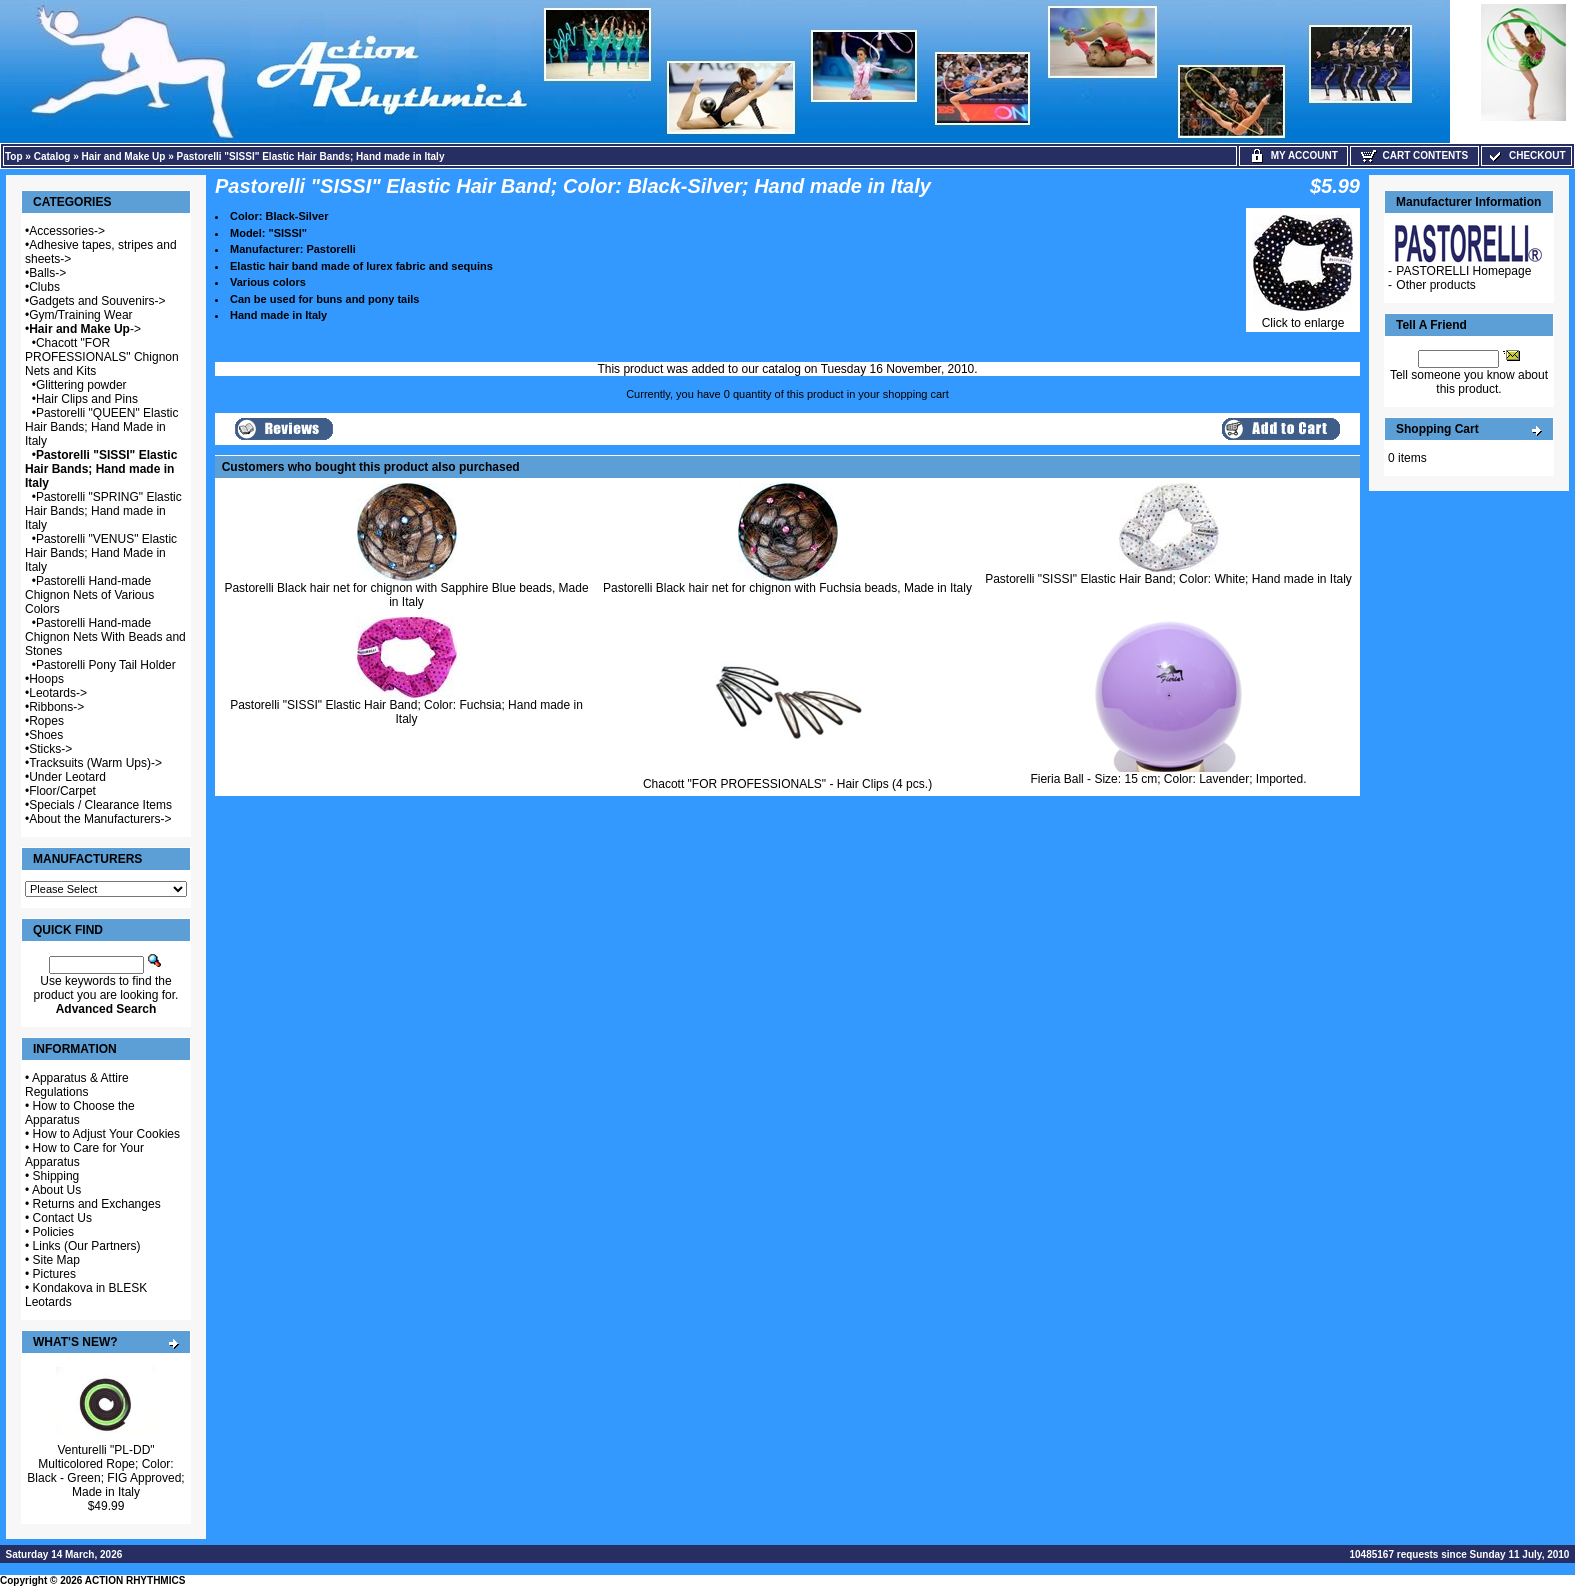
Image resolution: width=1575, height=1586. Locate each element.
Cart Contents (1414, 155)
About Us (56, 1190)
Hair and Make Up (124, 156)
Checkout (1526, 155)
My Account (1293, 155)
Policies (53, 1232)
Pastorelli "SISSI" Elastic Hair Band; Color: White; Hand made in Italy (1168, 579)
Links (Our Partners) (87, 1246)
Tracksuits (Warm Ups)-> (95, 763)
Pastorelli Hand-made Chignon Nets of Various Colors (89, 595)
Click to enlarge (1303, 317)
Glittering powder (81, 385)
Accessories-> (67, 231)
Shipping (56, 1176)
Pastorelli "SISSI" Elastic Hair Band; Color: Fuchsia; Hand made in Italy (406, 712)
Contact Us (62, 1218)
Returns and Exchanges (97, 1204)
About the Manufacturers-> (100, 819)
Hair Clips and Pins (87, 399)
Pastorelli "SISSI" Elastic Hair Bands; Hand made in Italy (311, 156)
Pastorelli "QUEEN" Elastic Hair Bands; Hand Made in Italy (101, 427)
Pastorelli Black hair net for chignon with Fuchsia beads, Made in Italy (787, 588)
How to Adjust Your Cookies (106, 1134)
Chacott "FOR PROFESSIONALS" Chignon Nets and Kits (102, 357)
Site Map (56, 1260)
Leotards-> (58, 693)
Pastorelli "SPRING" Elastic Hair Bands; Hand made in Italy (103, 511)
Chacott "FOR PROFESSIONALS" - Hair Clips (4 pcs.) (787, 784)
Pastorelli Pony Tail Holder (106, 665)
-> (85, 329)
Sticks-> (50, 749)
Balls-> (47, 273)
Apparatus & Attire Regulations (77, 1085)
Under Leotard (67, 777)
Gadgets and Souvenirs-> (97, 301)
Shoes (46, 735)
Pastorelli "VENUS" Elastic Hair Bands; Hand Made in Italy (101, 553)
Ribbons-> (56, 707)
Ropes (46, 721)
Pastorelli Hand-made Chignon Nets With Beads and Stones (105, 637)
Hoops (46, 679)
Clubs (44, 287)
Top (14, 156)
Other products (1435, 285)
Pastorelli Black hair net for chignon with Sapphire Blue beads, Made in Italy (406, 595)
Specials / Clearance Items (100, 805)
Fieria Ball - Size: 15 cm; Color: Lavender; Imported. (1168, 779)
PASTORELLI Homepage (1463, 271)
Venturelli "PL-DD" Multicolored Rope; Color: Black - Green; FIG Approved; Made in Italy (105, 1471)
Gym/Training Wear (80, 315)
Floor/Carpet (62, 791)
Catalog (52, 156)
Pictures (54, 1274)
